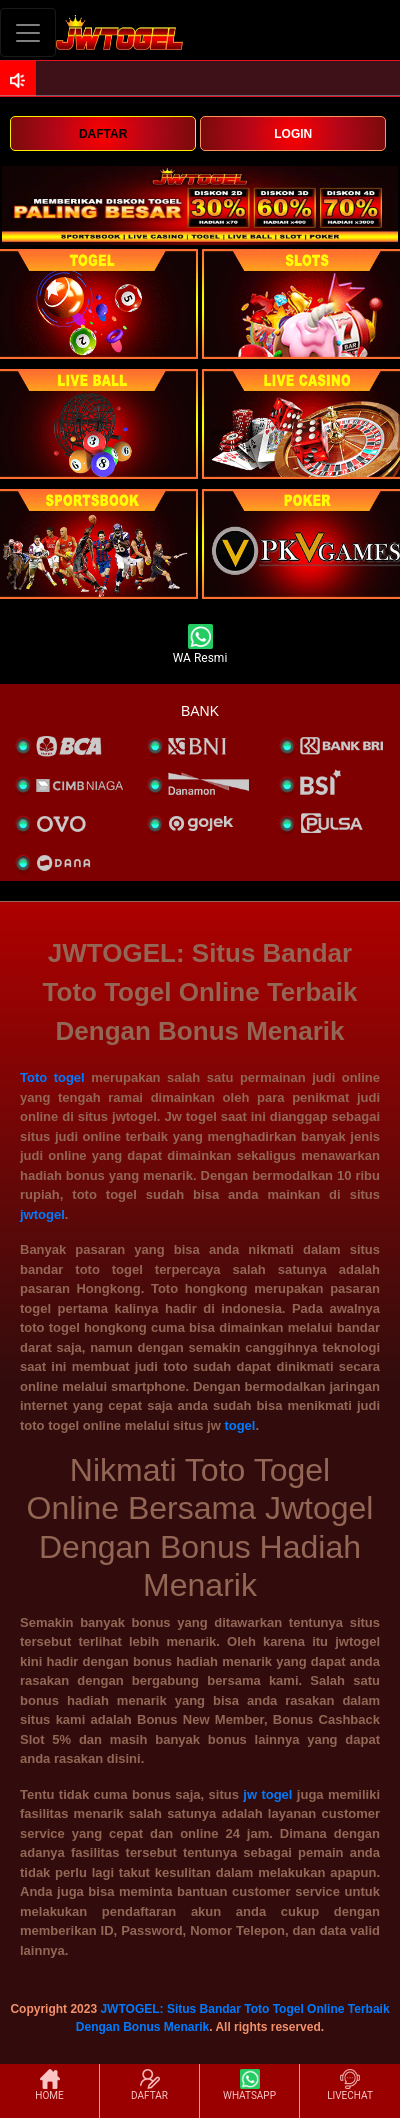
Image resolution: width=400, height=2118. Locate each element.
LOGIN (293, 134)
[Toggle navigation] (28, 32)
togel (239, 1425)
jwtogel (42, 1214)
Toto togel (52, 1077)
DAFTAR (103, 134)
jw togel (267, 1794)
